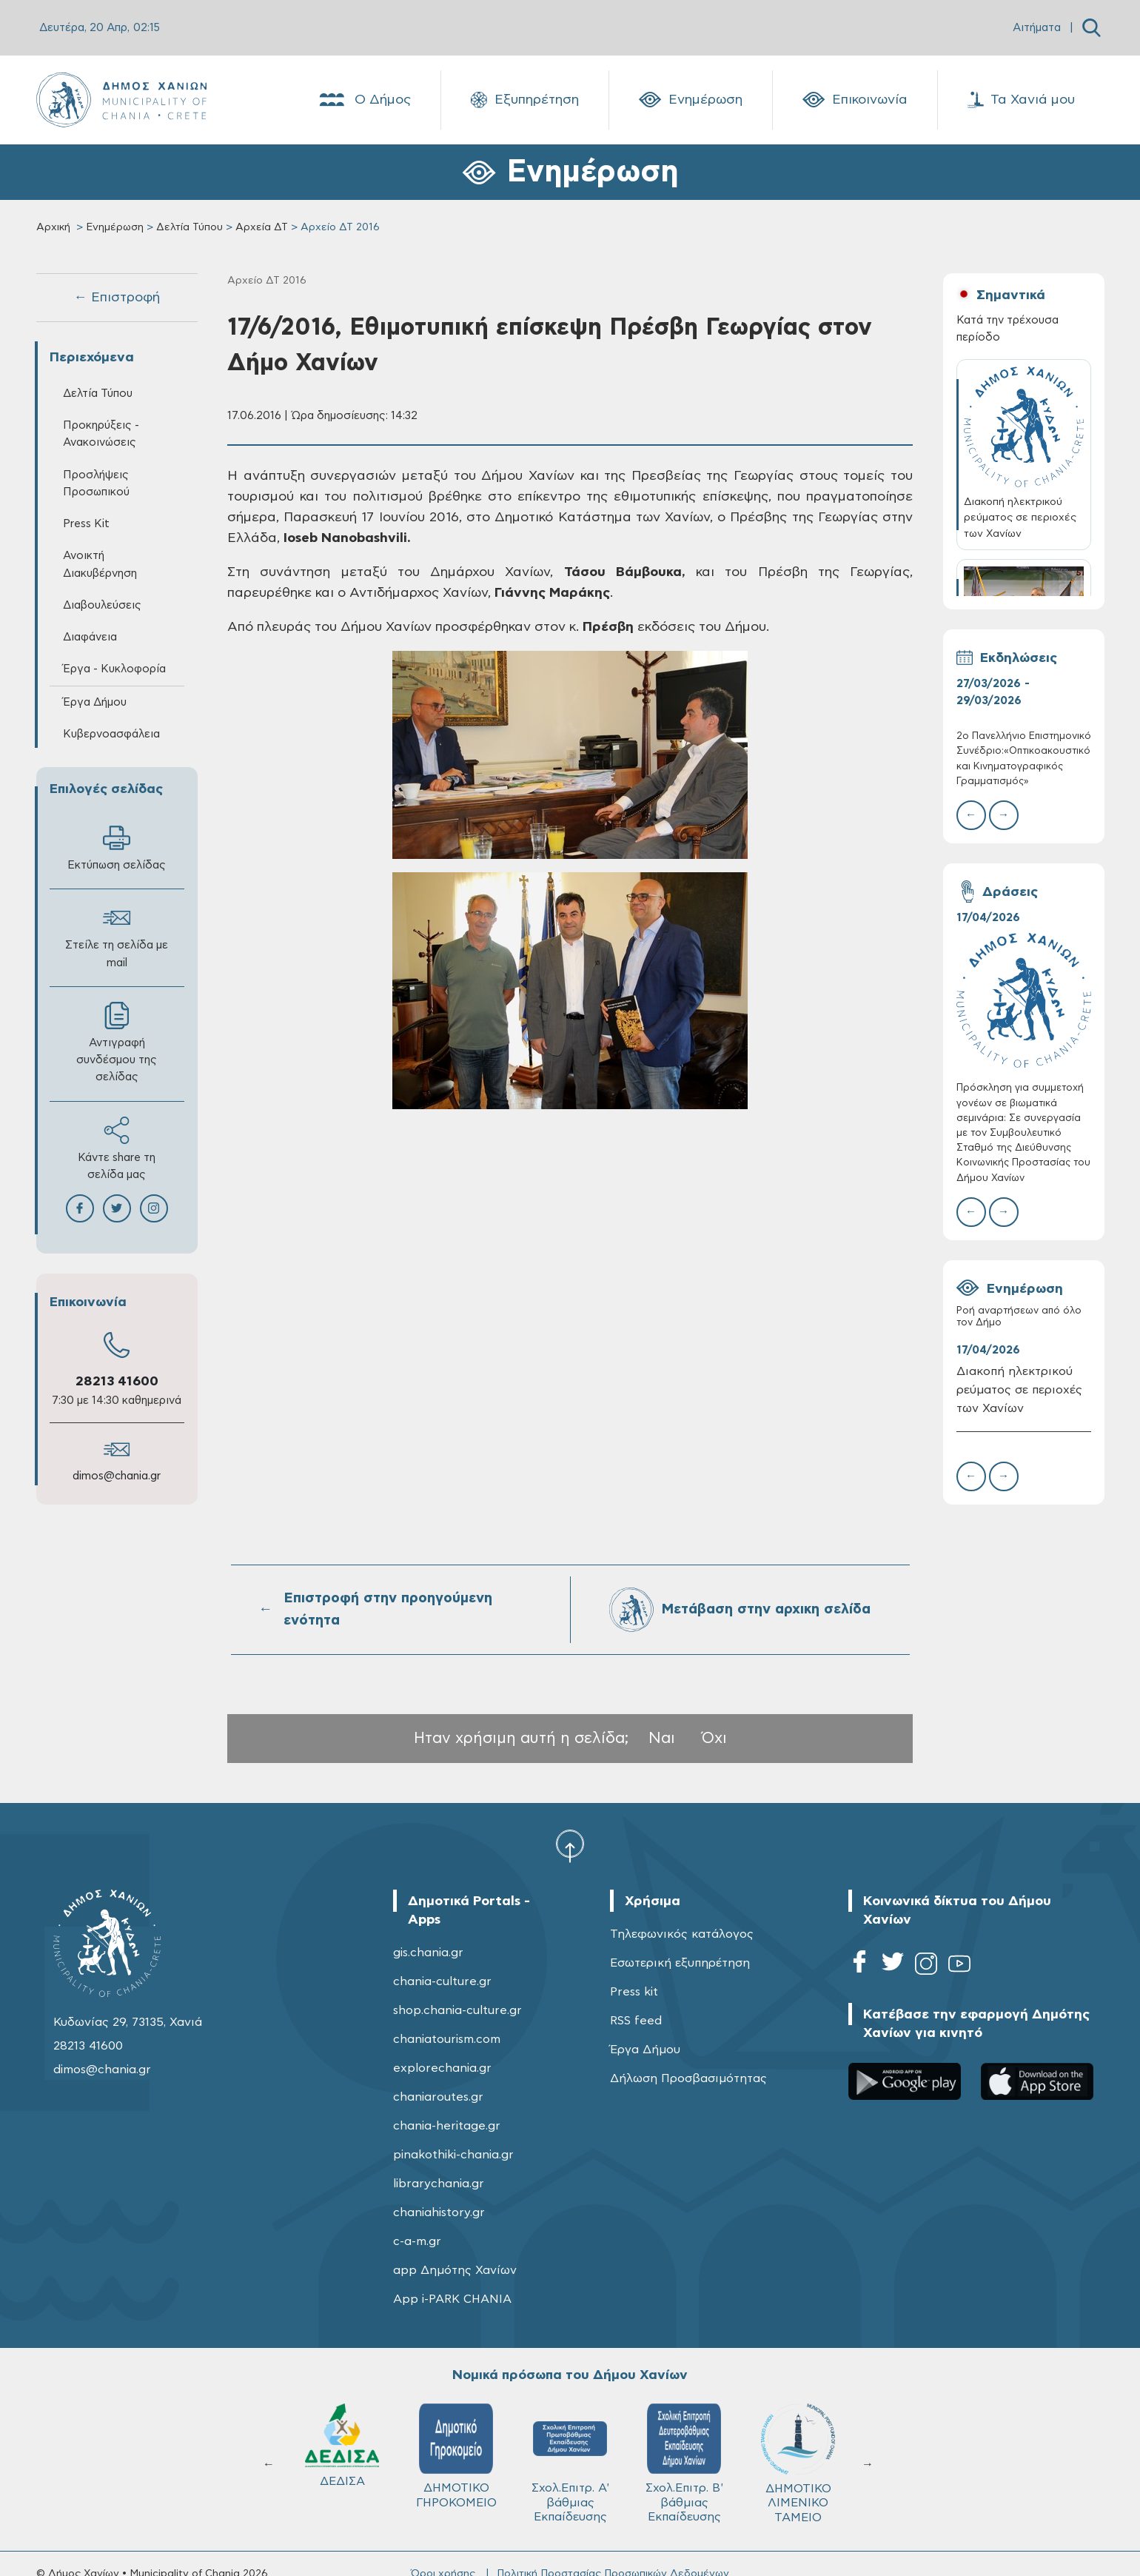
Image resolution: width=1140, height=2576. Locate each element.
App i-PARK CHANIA (452, 2299)
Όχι (714, 1738)
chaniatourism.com (446, 2039)
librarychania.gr (438, 2183)
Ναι (661, 1738)
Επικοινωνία (855, 100)
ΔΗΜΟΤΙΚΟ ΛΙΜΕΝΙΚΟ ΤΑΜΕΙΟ (798, 2463)
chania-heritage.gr (446, 2126)
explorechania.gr (442, 2068)
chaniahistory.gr (439, 2212)
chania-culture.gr (442, 1981)
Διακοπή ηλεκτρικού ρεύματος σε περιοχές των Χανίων (1019, 1389)
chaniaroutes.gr (438, 2097)
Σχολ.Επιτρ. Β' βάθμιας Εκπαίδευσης (684, 2462)
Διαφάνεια (90, 637)
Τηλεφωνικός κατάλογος (682, 1934)
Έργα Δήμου (95, 702)
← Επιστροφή (117, 297)
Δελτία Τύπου (189, 227)
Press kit (634, 1992)
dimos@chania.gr (117, 1476)
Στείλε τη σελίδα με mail (116, 936)
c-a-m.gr (417, 2241)
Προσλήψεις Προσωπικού (96, 483)
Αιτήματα (1037, 27)
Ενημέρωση (690, 100)
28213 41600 (117, 1381)
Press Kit (86, 523)
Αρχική (53, 227)
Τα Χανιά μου (1021, 100)
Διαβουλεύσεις (102, 605)
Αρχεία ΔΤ (261, 227)
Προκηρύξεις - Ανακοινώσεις (101, 434)
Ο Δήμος (364, 100)
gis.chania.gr (428, 1952)
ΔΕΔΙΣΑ (342, 2444)
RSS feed (636, 2021)
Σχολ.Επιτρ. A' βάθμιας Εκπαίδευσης (570, 2462)
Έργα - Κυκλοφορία (114, 669)
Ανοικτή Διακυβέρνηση (100, 564)
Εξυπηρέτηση (525, 100)
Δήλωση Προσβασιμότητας (688, 2078)
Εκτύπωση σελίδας (116, 847)
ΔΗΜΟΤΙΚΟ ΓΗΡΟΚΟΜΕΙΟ (456, 2455)
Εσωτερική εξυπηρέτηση (680, 1963)
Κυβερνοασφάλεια (111, 734)
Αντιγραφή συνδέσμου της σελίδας (116, 1042)
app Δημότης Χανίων (455, 2270)
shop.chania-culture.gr (457, 2010)
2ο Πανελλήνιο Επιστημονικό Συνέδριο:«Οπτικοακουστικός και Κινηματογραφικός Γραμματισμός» (1023, 759)
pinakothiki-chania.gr (453, 2155)
